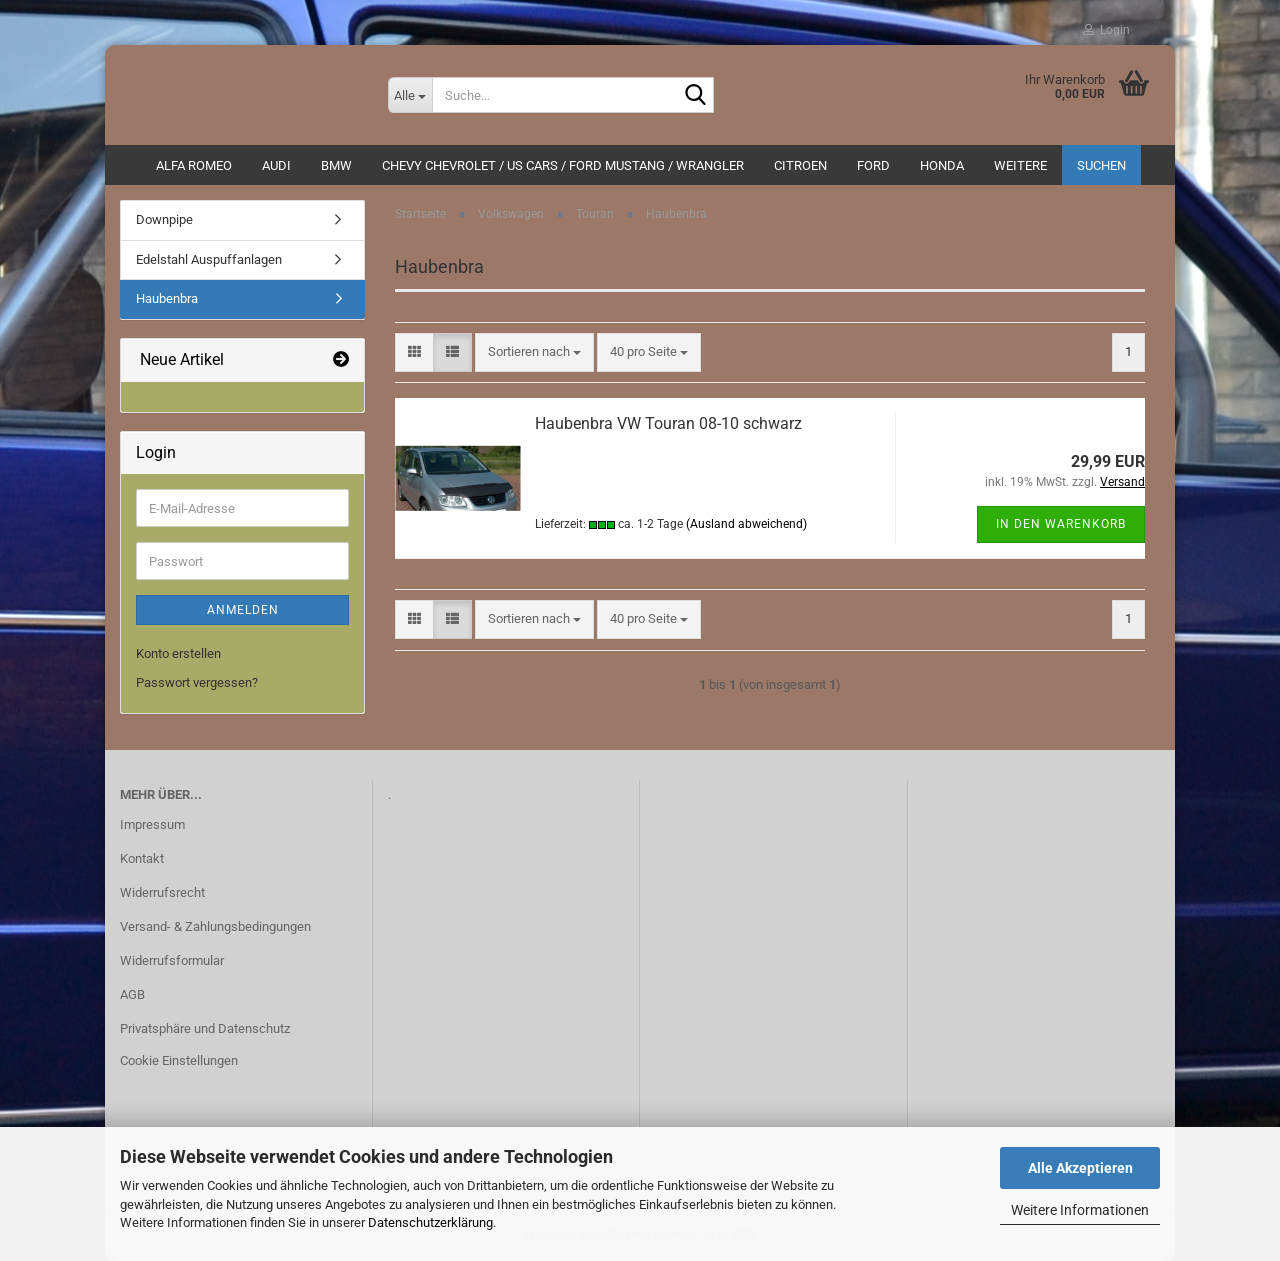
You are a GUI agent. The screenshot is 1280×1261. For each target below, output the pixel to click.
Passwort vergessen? (197, 682)
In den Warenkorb (1061, 524)
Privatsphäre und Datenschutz (205, 1028)
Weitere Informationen (1080, 1210)
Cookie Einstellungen (179, 1060)
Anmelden (243, 610)
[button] (414, 352)
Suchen (1101, 165)
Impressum (152, 824)
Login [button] (1106, 30)
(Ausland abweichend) (746, 524)
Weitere (1020, 165)
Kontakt (142, 858)
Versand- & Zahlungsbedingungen (215, 926)
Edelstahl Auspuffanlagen (209, 259)
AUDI (276, 165)
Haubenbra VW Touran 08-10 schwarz (668, 423)
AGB (132, 994)
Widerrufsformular (172, 960)
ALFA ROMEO (194, 165)
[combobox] (534, 352)
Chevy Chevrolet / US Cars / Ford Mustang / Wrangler (563, 165)
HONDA (942, 165)
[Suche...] (410, 95)
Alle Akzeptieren (1080, 1168)
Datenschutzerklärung (430, 1222)
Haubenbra (167, 298)
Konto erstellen (178, 653)
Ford (873, 165)
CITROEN (800, 165)
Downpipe (164, 219)
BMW (336, 165)
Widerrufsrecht (162, 892)
